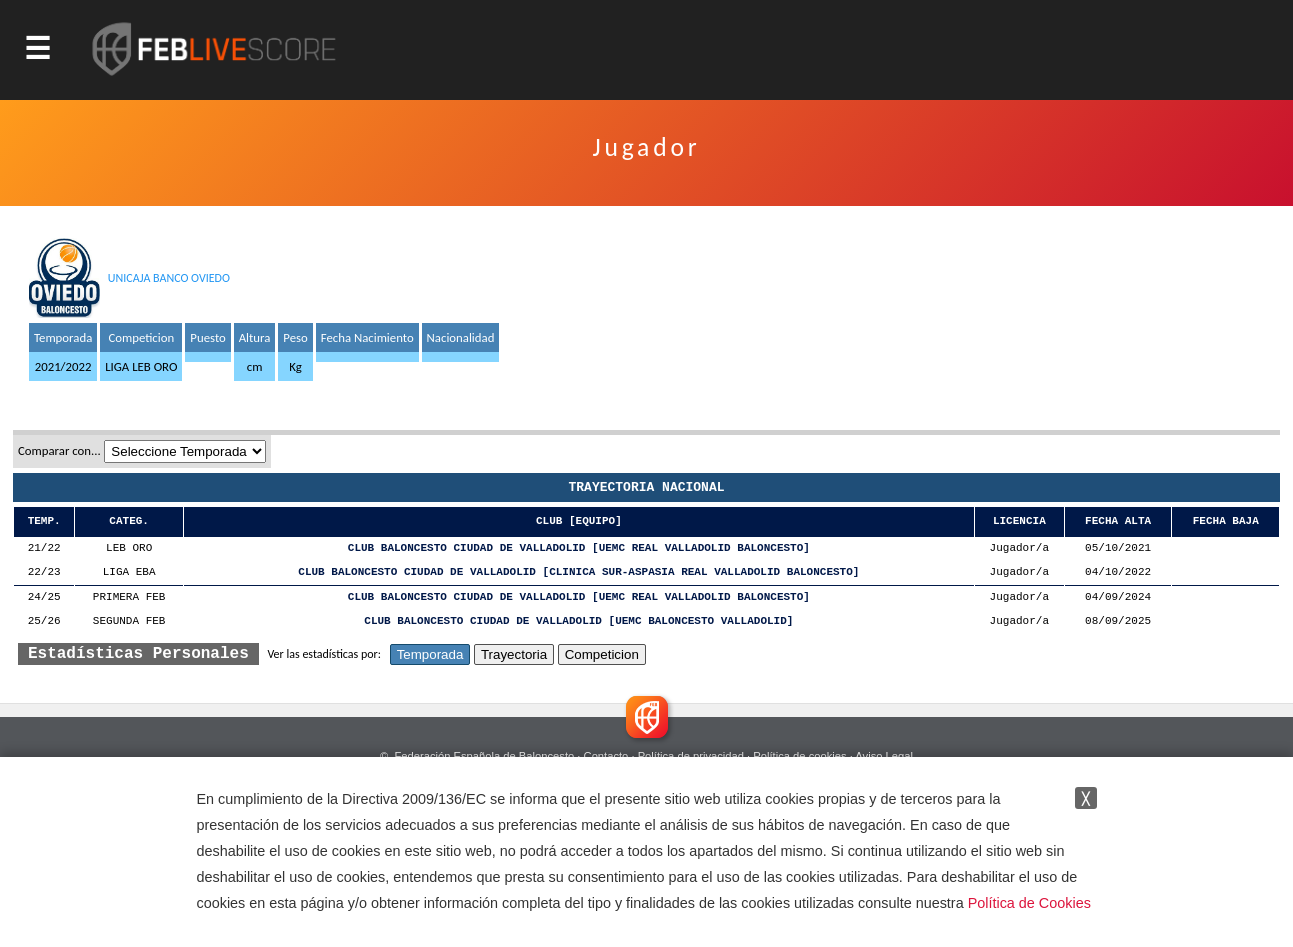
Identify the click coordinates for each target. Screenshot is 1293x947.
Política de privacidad (691, 756)
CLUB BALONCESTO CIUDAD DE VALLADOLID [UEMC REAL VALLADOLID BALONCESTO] (579, 548)
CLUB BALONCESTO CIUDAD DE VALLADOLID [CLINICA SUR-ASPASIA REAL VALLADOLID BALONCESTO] (578, 572)
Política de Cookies (1029, 903)
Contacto (606, 756)
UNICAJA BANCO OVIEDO (169, 278)
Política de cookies (799, 756)
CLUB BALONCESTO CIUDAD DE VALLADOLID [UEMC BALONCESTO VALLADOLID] (578, 621)
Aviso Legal (884, 756)
